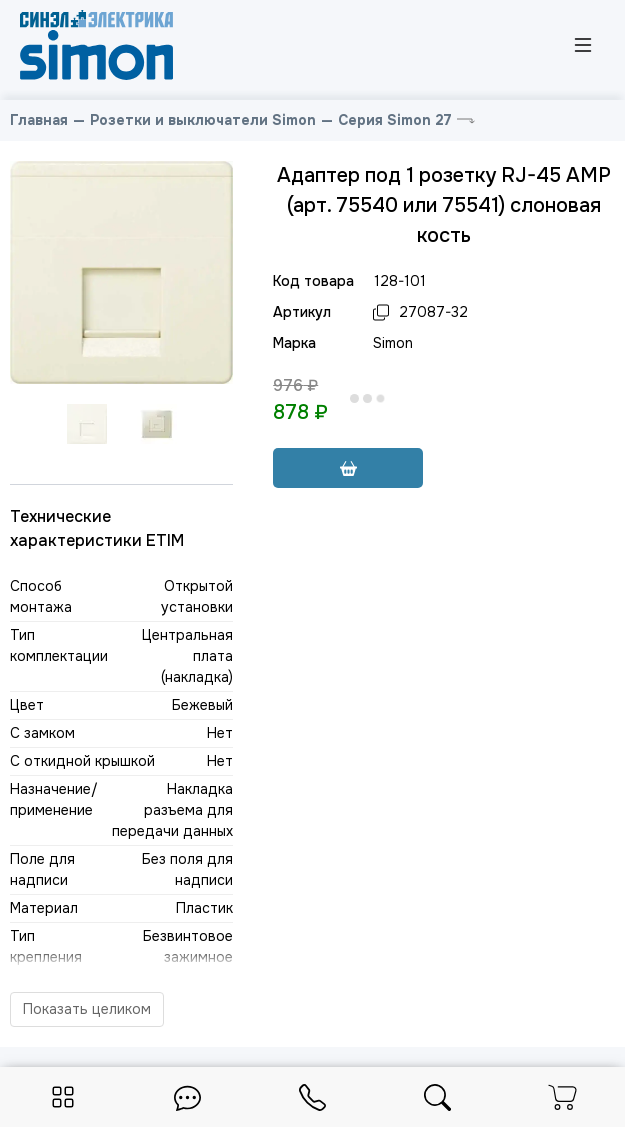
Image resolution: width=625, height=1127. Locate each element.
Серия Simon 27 (395, 120)
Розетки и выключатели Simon (203, 120)
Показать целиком (87, 1009)
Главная (39, 120)
